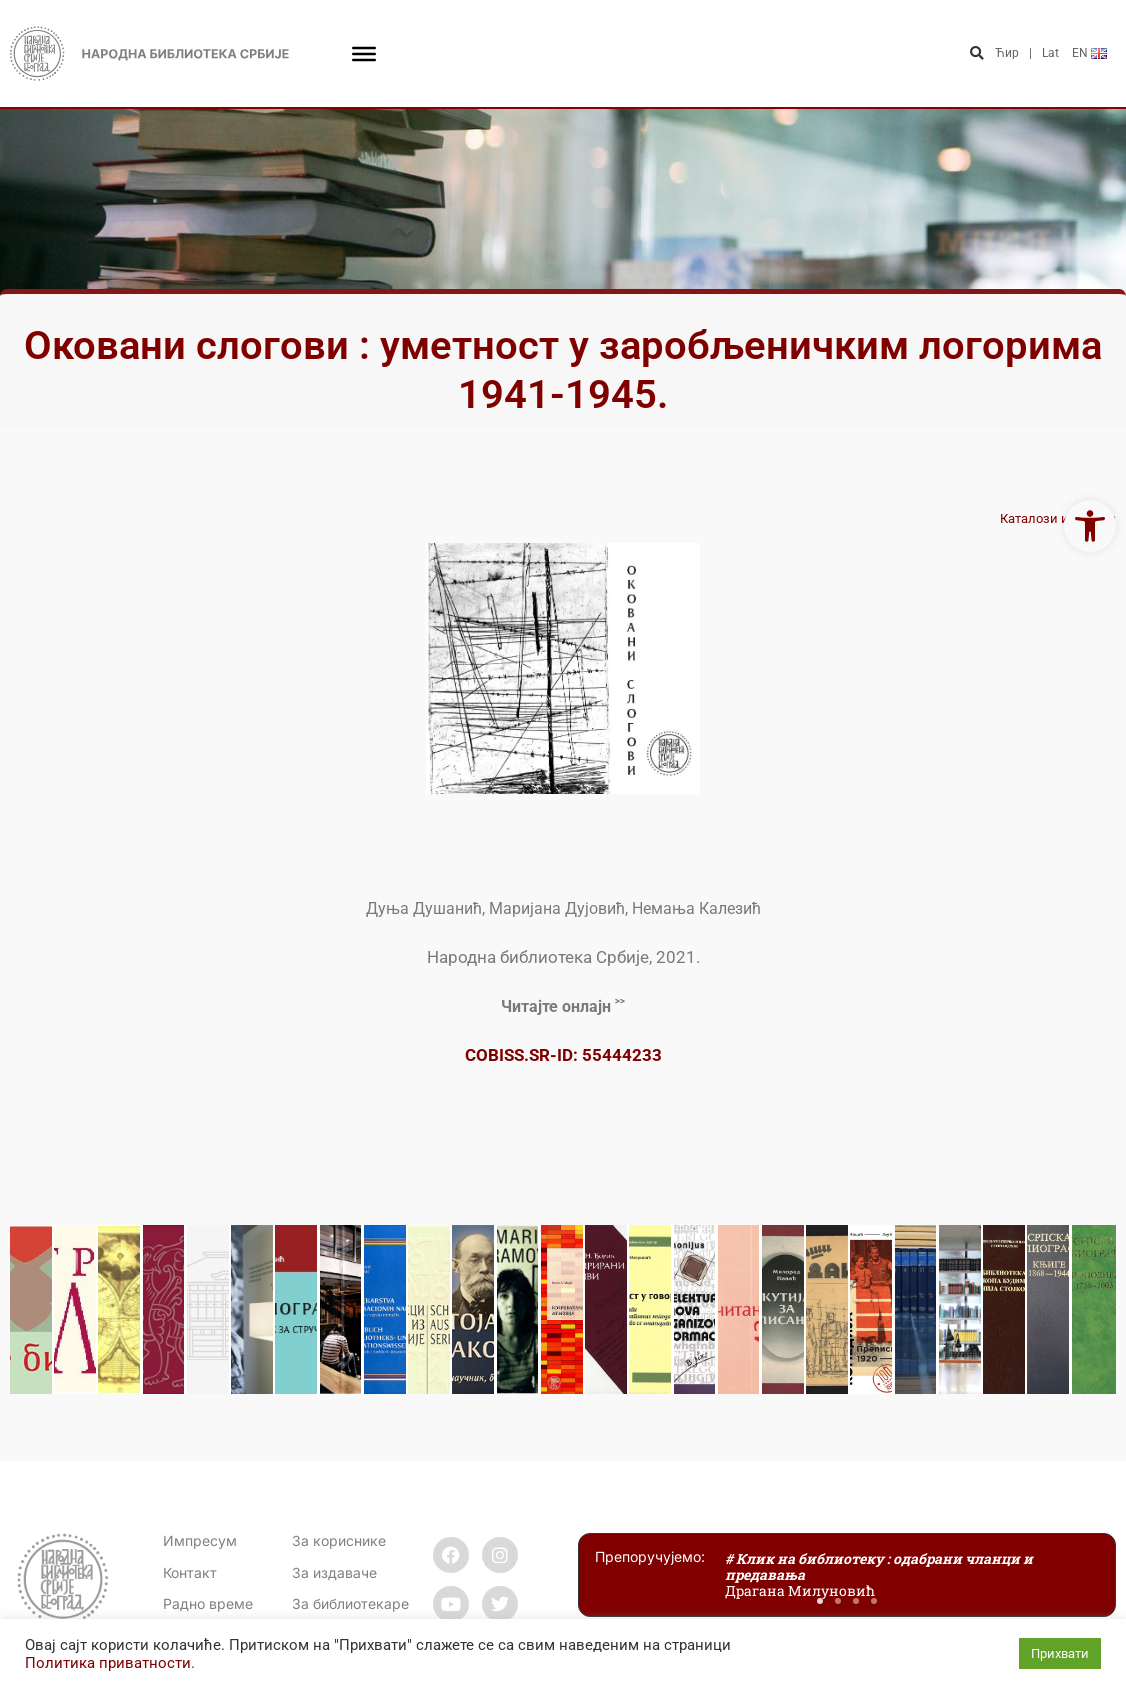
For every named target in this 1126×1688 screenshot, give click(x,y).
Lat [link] (1050, 53)
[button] (977, 53)
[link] (1090, 526)
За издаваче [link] (334, 1572)
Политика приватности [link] (108, 1663)
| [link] (1030, 53)
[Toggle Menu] (364, 53)
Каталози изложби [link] (1058, 518)
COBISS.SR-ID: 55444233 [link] (563, 1055)
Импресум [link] (200, 1540)
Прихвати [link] (1060, 1653)
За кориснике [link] (339, 1540)
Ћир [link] (1007, 53)
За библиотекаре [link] (350, 1603)
